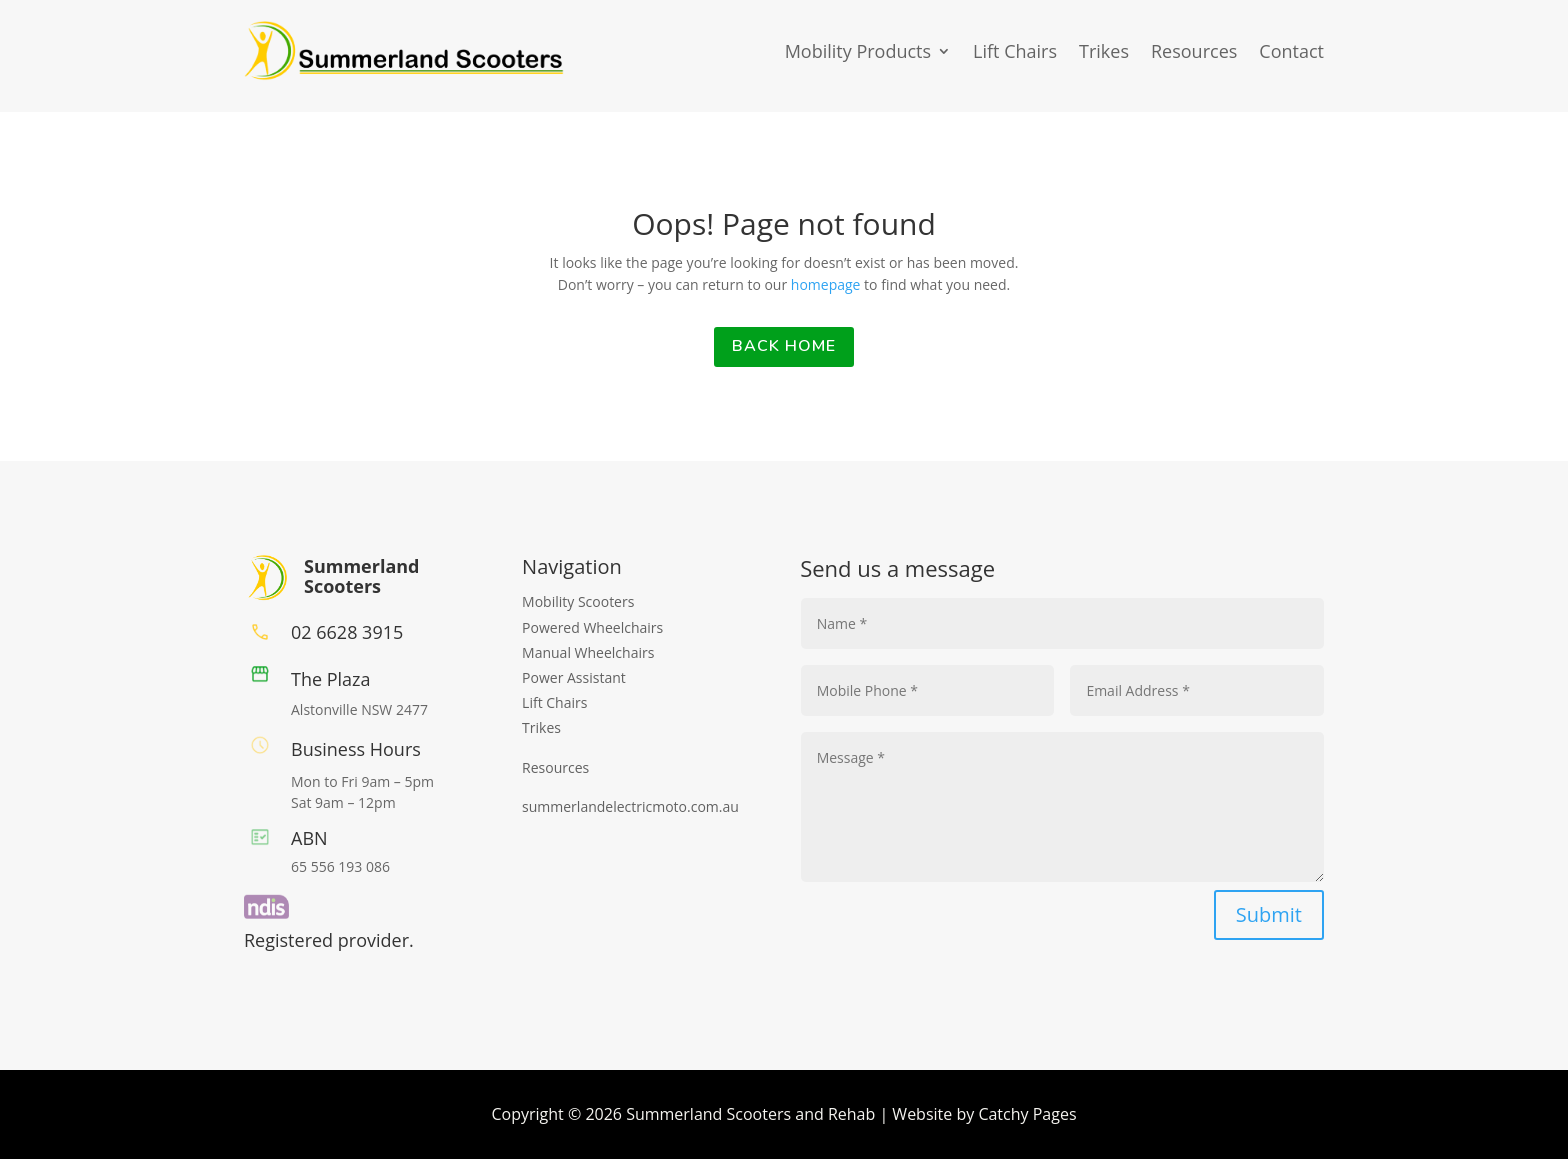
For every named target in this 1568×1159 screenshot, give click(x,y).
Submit (1269, 914)
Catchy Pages (1027, 1114)
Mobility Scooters (578, 601)
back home (784, 346)
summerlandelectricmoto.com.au (630, 806)
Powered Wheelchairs (592, 627)
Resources (1194, 51)
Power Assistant (574, 677)
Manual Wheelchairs (588, 652)
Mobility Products (858, 51)
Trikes (1104, 51)
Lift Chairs (1015, 51)
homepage (827, 284)
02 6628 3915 (347, 632)
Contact (1291, 51)
